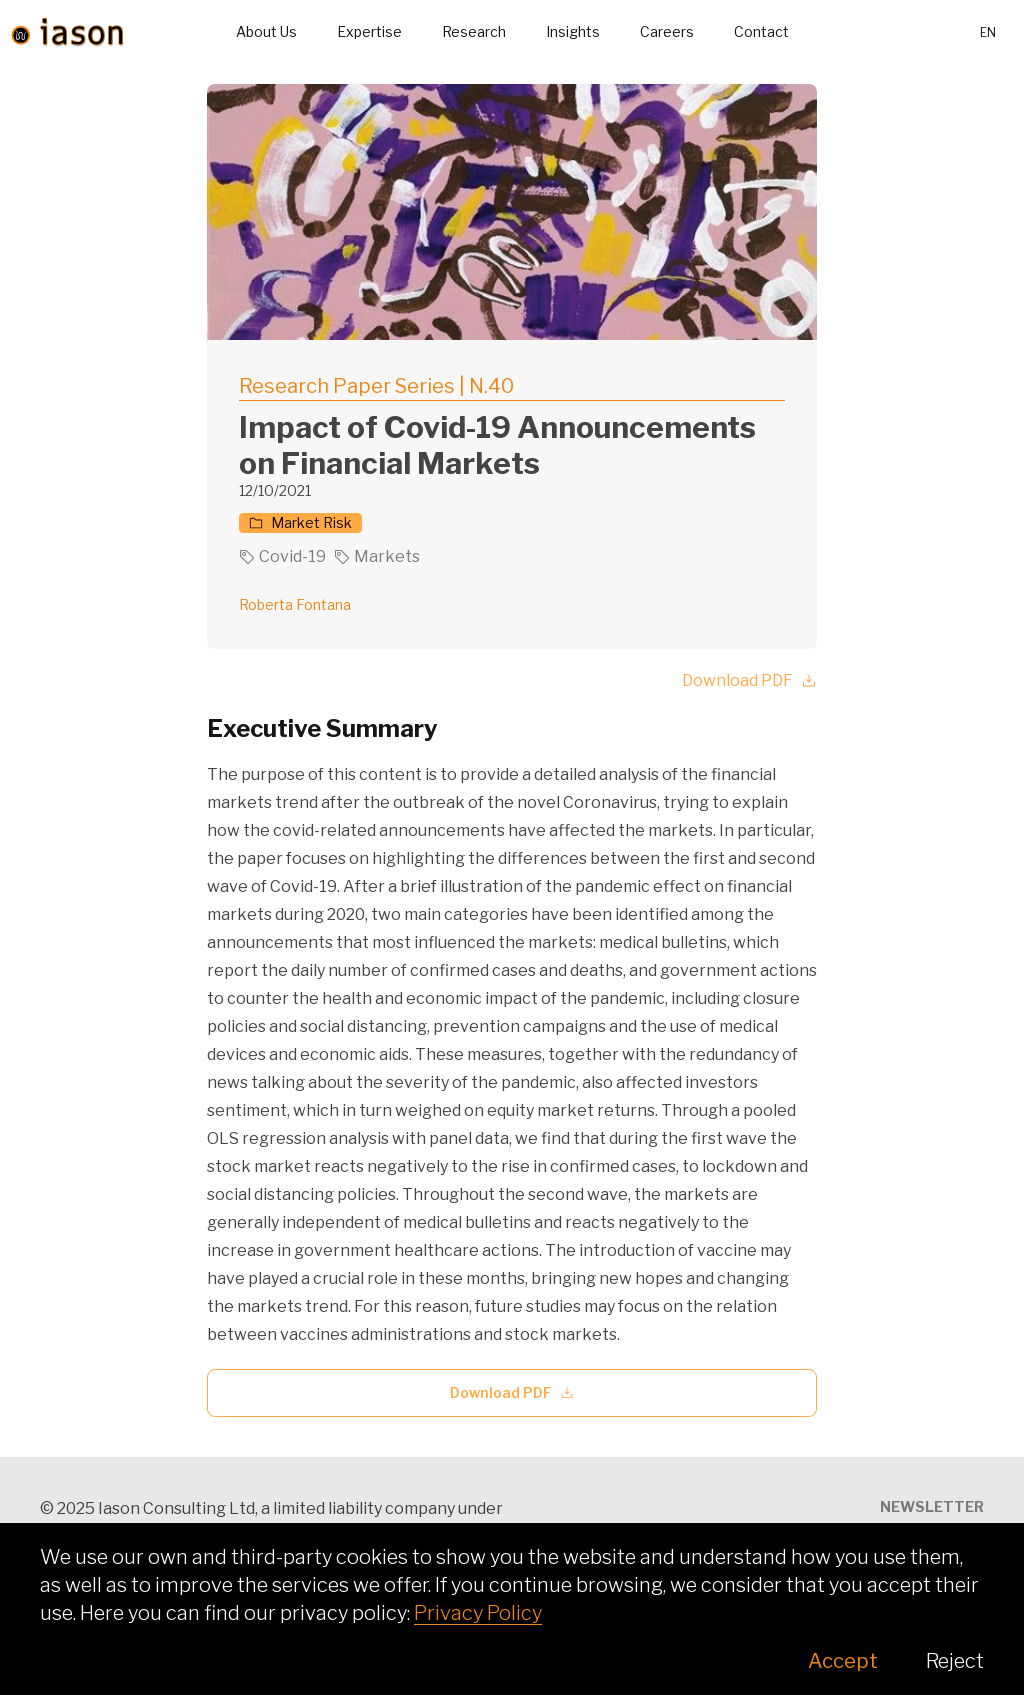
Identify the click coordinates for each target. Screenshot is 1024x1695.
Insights (573, 31)
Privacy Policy (478, 1613)
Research (474, 31)
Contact (761, 31)
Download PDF (749, 680)
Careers (667, 31)
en (988, 32)
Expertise (369, 31)
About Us (266, 31)
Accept (843, 1661)
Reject (955, 1661)
